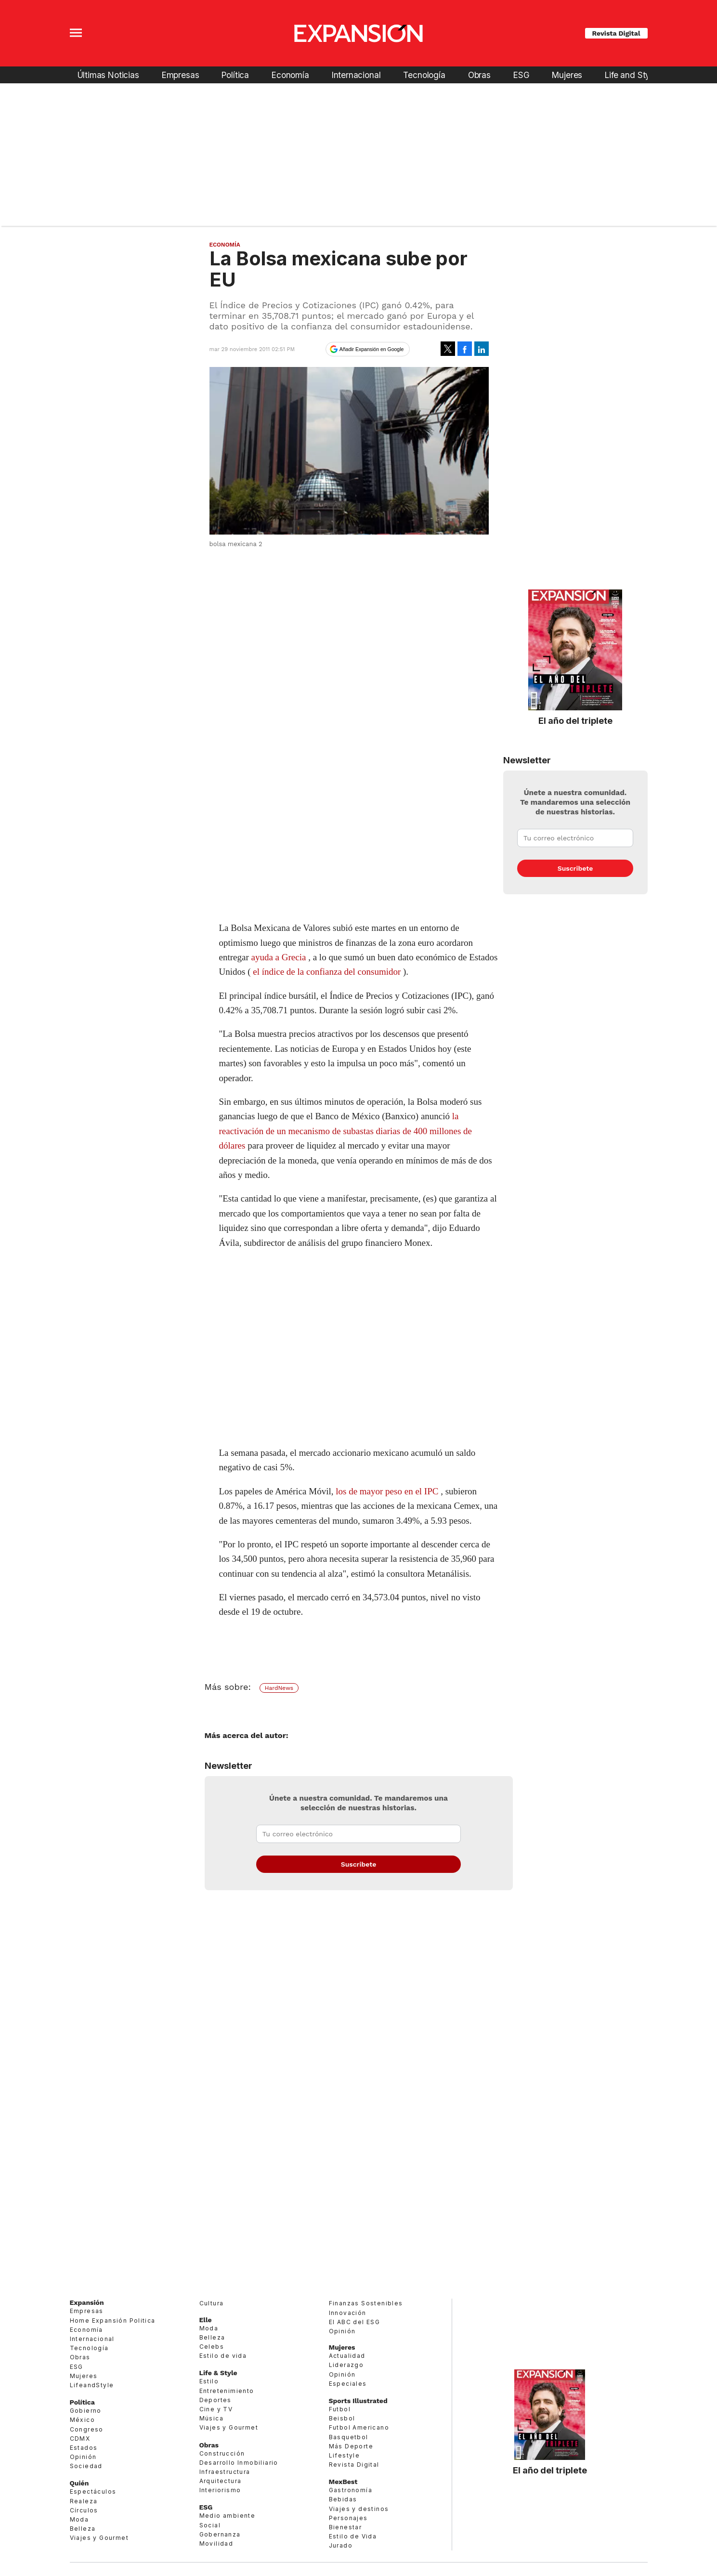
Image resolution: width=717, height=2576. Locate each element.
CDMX (80, 2438)
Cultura (211, 2303)
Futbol (340, 2409)
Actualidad (347, 2355)
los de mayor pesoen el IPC (387, 1491)
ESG (521, 75)
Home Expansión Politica (113, 2320)
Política (235, 75)
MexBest (343, 2481)
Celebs (211, 2346)
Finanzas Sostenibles (366, 2303)
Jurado (340, 2545)
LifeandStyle (92, 2385)
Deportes (215, 2400)
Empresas (180, 75)
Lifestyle (344, 2455)
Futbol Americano (359, 2427)
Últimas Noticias (108, 75)
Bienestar (345, 2527)
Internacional (356, 75)
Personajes (348, 2518)
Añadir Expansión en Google (371, 349)
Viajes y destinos (359, 2508)
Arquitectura (220, 2480)
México (82, 2419)
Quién (79, 2483)
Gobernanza (220, 2534)
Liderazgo (346, 2364)
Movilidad (216, 2543)
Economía (290, 75)
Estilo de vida (223, 2355)
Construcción (222, 2453)
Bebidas (343, 2499)
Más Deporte (351, 2446)
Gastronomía (350, 2490)
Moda (79, 2519)
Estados (84, 2447)
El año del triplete (575, 720)
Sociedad (86, 2466)
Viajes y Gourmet (99, 2537)
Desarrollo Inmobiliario (238, 2462)
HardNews (279, 1688)
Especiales (348, 2383)
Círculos (84, 2510)
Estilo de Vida (353, 2536)
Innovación (347, 2312)
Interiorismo (220, 2490)
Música (211, 2418)
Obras (479, 75)
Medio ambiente (227, 2515)
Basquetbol (348, 2437)
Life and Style (631, 75)
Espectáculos (93, 2491)
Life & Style (218, 2373)
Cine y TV (216, 2409)
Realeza (84, 2501)
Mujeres (567, 75)
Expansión (87, 2302)
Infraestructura (224, 2471)
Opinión (83, 2456)
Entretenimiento (226, 2390)
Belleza (83, 2528)
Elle (205, 2320)
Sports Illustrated (358, 2401)
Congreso (87, 2429)
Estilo (209, 2381)
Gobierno (86, 2410)
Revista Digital (616, 33)
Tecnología (424, 75)
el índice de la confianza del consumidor (327, 972)
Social (210, 2525)
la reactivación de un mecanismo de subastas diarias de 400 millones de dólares (345, 1131)
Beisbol (342, 2418)
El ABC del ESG (354, 2322)
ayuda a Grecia (278, 957)
